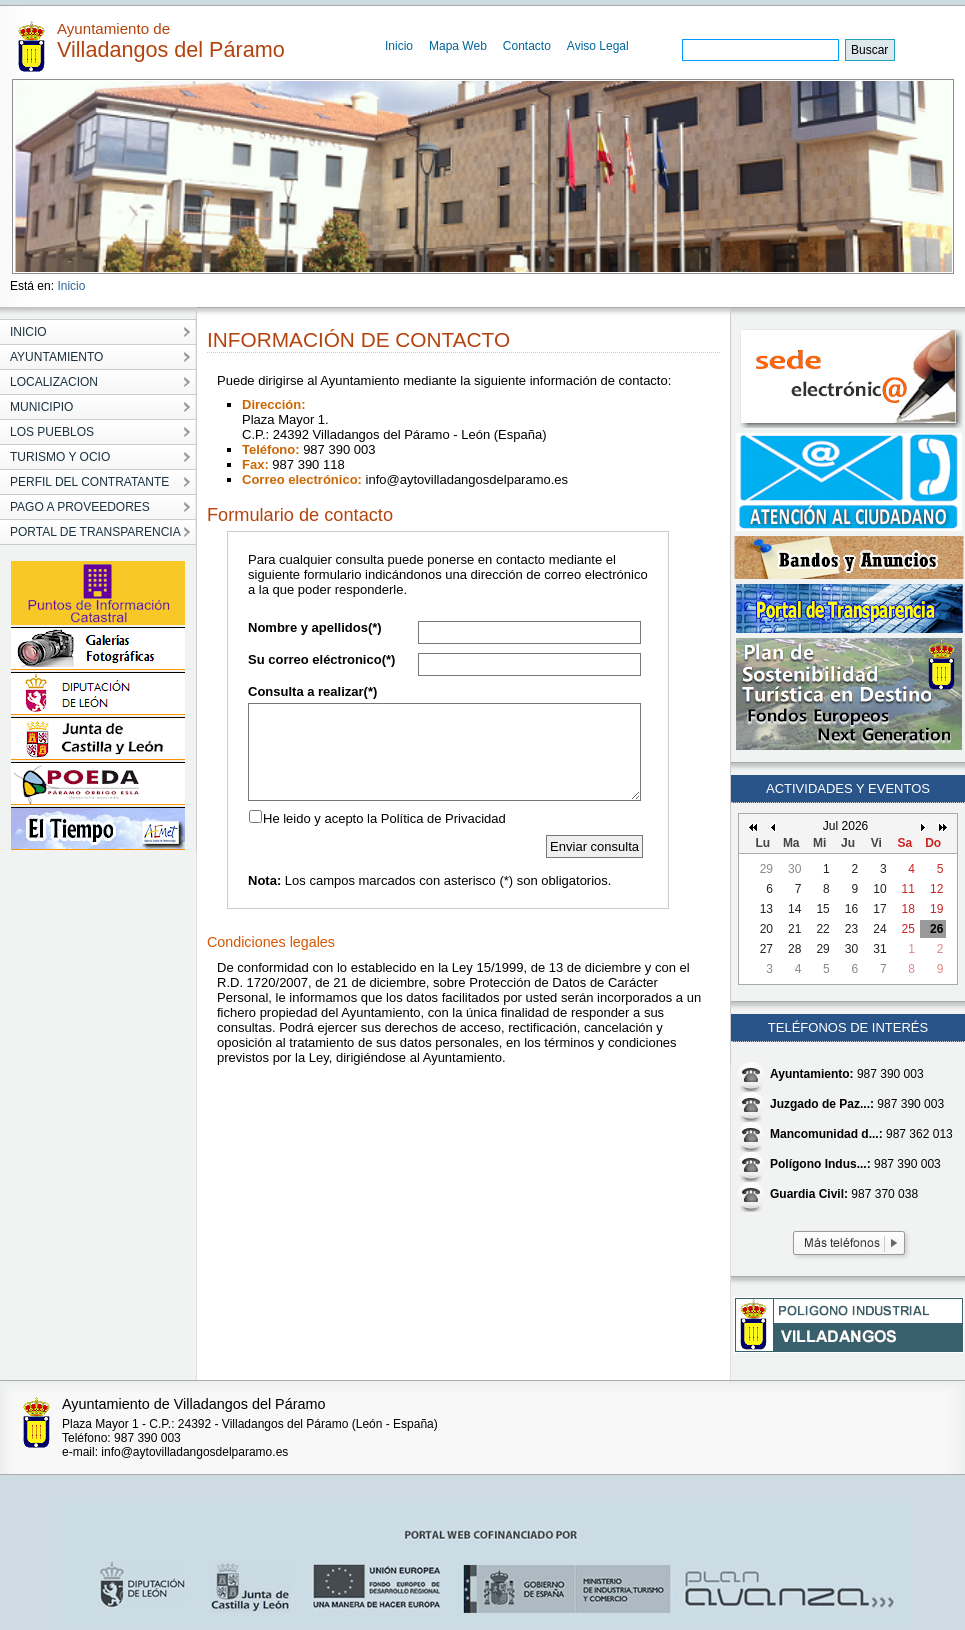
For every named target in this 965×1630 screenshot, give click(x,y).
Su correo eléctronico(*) (321, 659)
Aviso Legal (598, 46)
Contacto (527, 46)
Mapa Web (458, 46)
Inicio (399, 46)
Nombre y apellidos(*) (315, 627)
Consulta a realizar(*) (312, 691)
